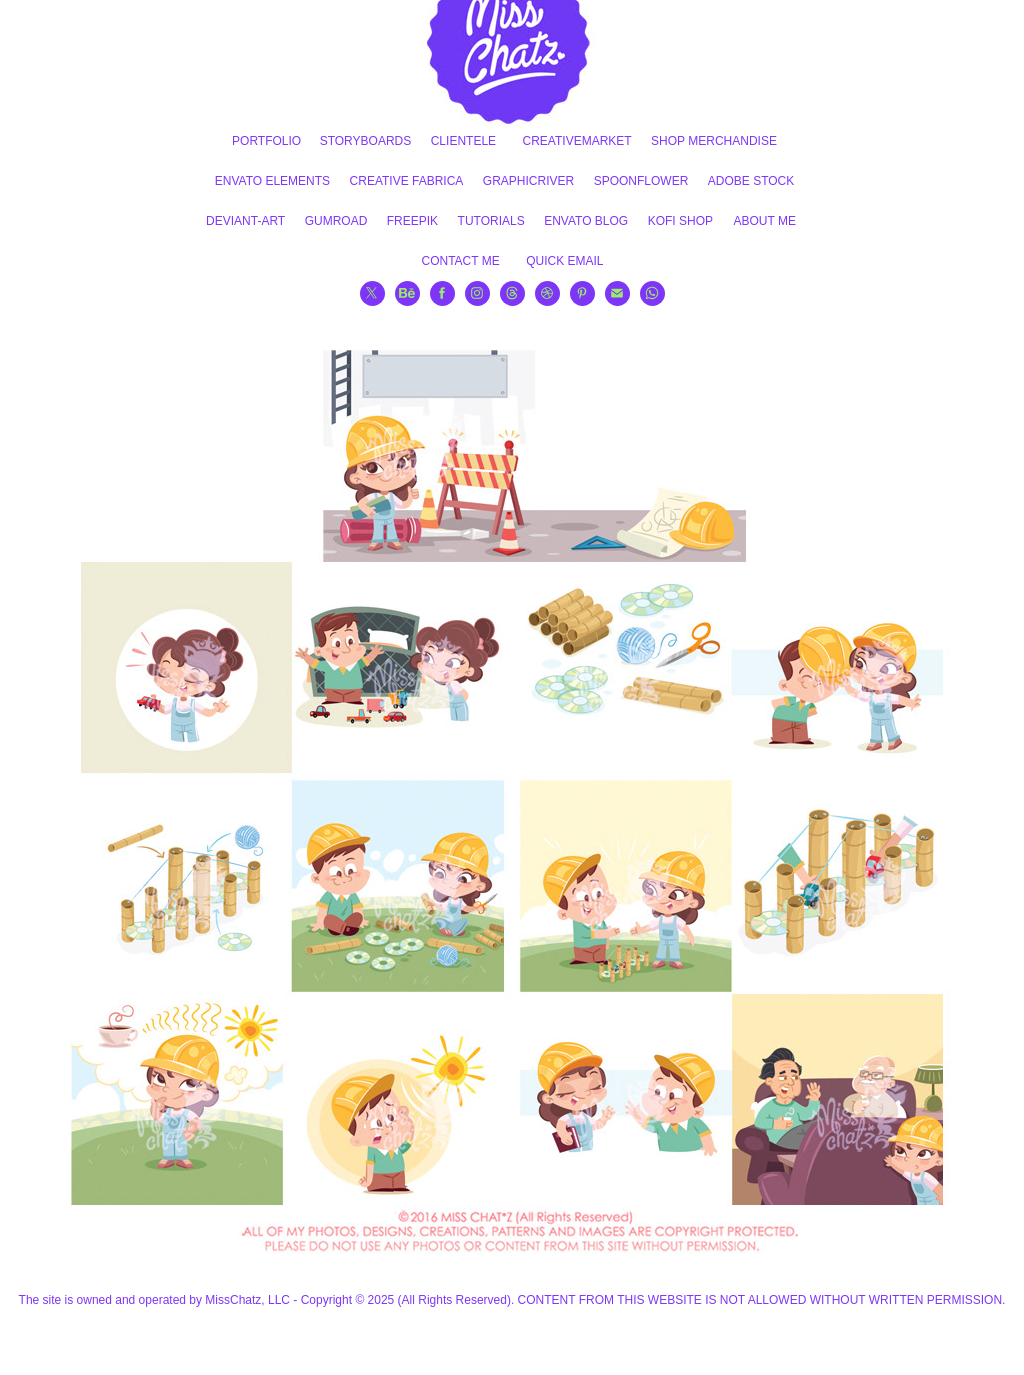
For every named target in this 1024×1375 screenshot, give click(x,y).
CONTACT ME (460, 261)
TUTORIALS (491, 221)
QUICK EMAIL (564, 261)
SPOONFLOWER (641, 181)
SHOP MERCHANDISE (714, 141)
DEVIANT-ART (245, 221)
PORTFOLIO (266, 141)
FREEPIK (412, 221)
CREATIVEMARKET (577, 141)
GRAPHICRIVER (528, 181)
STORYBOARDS (366, 141)
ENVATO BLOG (586, 221)
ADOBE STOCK (751, 181)
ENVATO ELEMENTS (272, 181)
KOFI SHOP (680, 221)
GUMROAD (336, 221)
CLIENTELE (463, 141)
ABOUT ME (764, 221)
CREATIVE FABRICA (407, 181)
